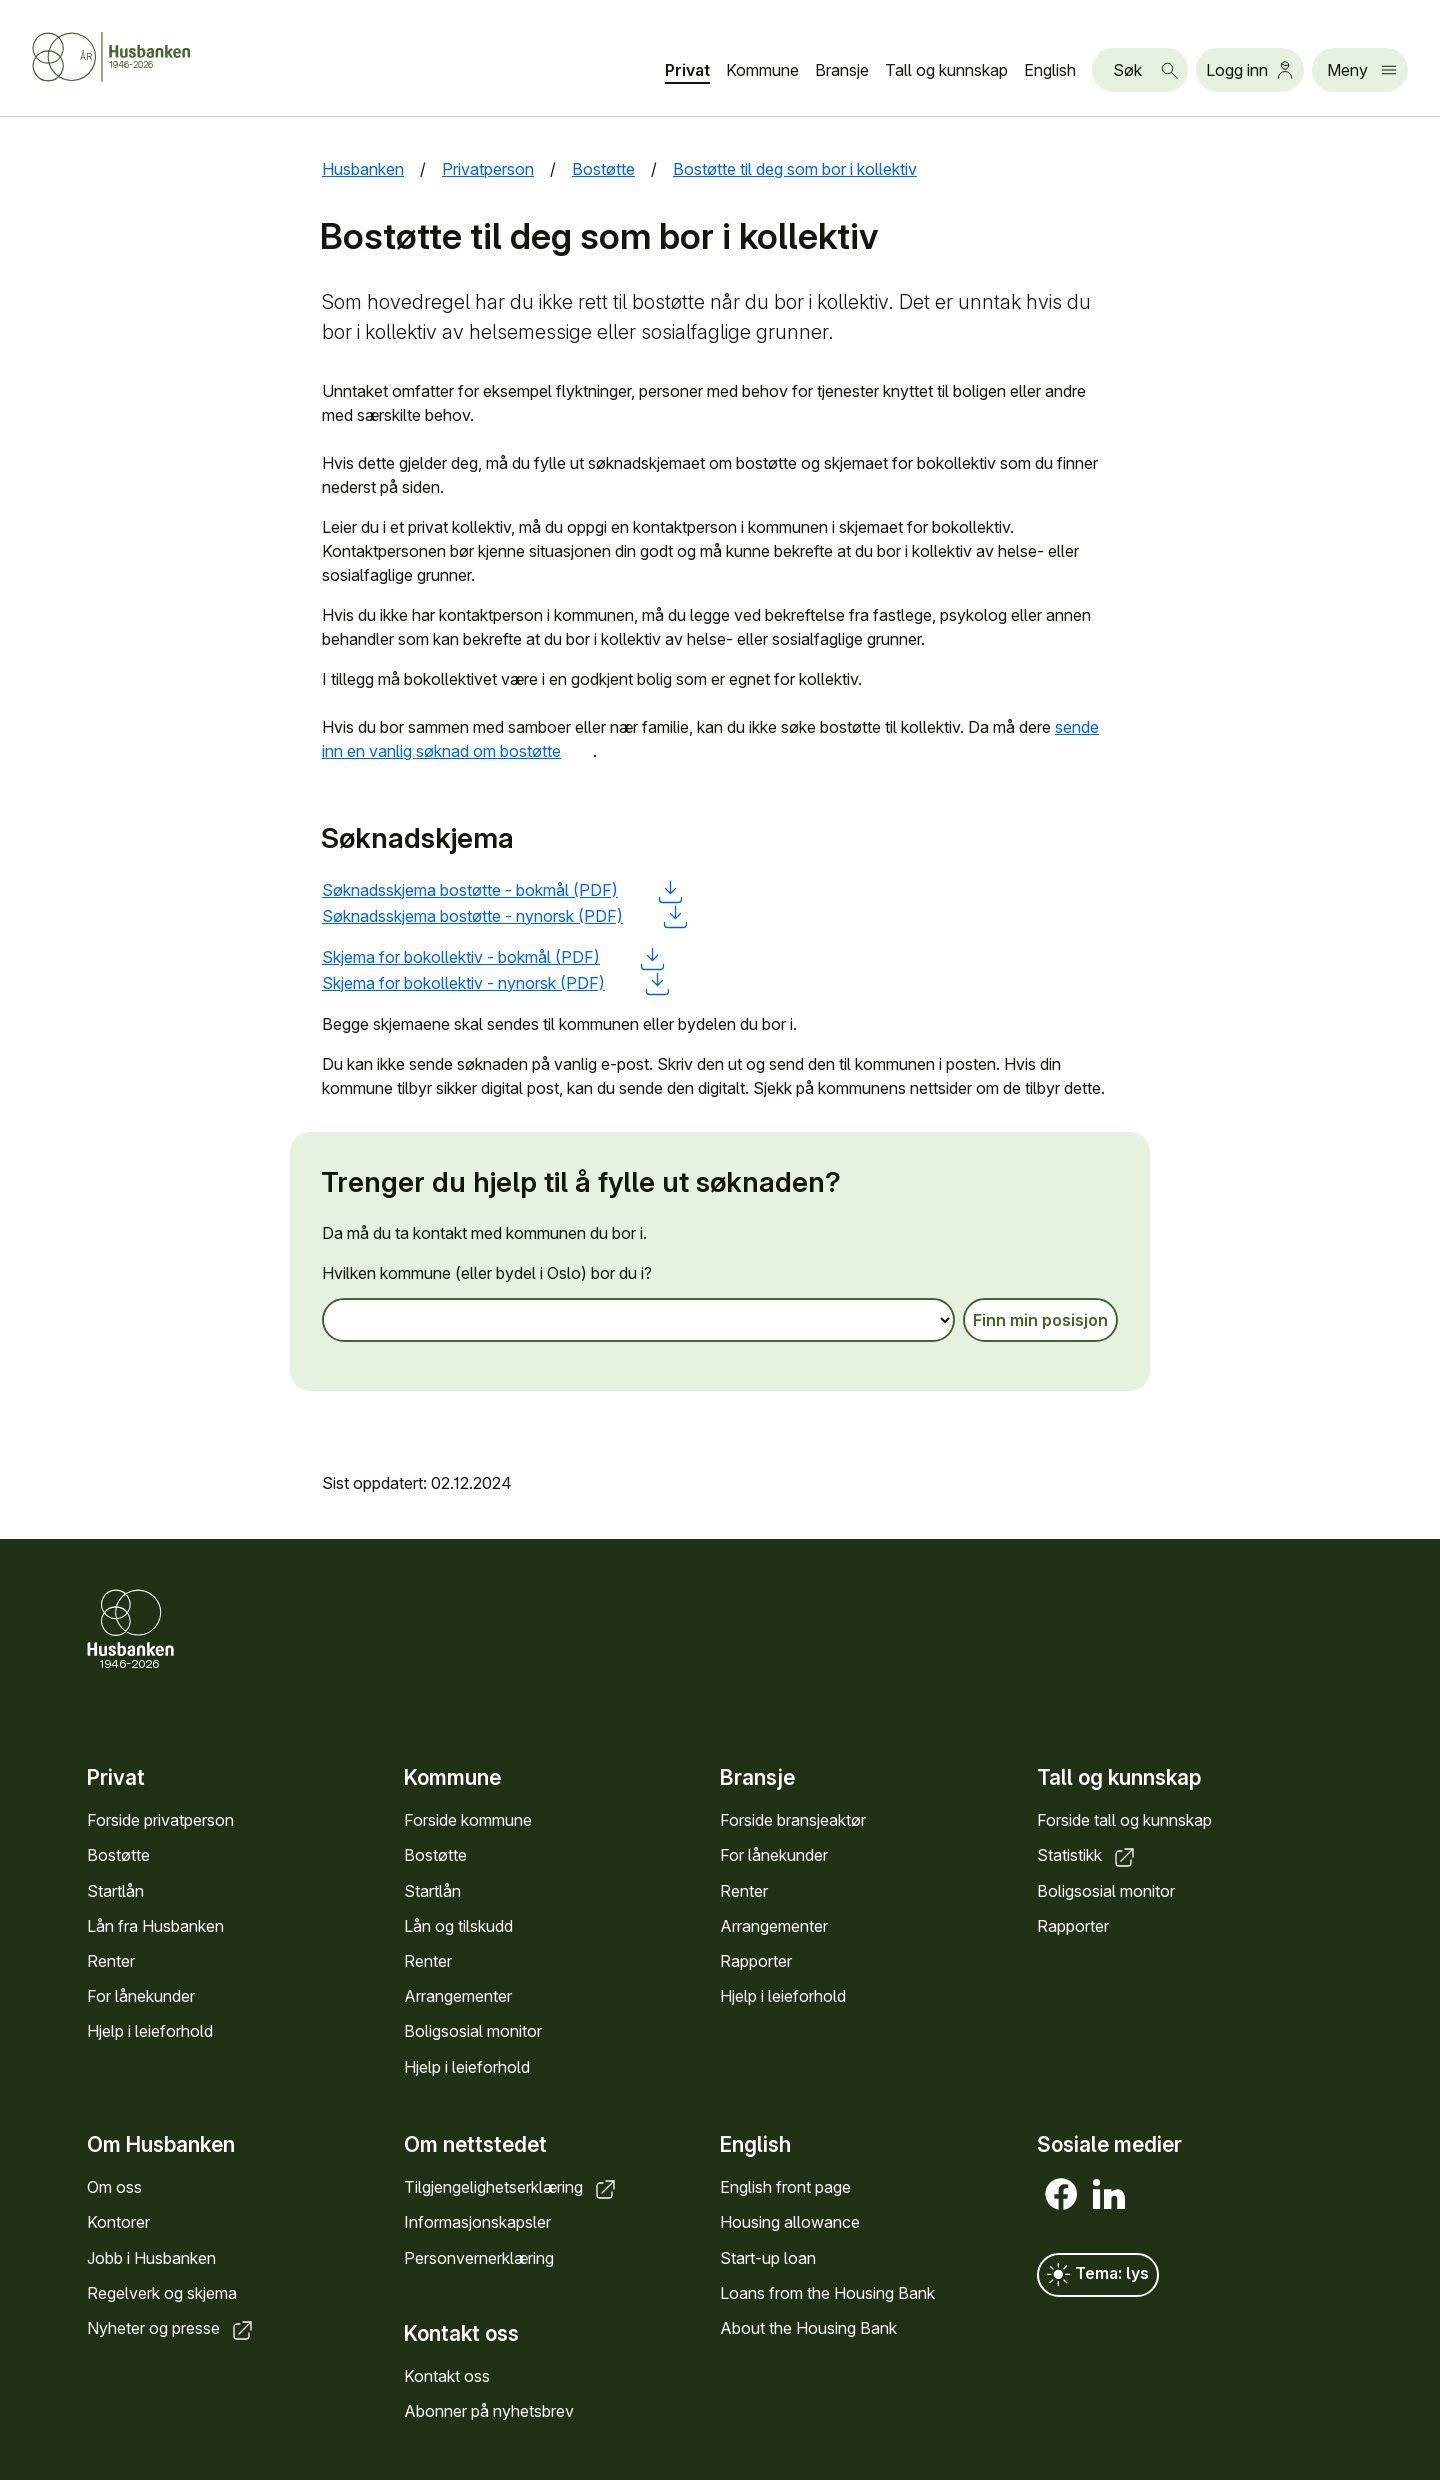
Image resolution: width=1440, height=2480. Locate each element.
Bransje (842, 70)
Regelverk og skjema (162, 2293)
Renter (111, 1961)
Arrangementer (458, 1996)
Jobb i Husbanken (151, 2258)
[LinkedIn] (1109, 2195)
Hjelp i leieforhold (150, 2031)
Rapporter (756, 1961)
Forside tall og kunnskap (1124, 1820)
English (1050, 70)
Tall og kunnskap (946, 70)
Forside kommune (468, 1820)
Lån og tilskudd (458, 1925)
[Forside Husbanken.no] (136, 57)
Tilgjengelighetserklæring (511, 2188)
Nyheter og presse (171, 2328)
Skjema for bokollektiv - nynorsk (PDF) (495, 983)
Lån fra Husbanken (155, 1925)
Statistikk (1087, 1855)
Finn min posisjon (1040, 1321)
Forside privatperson (160, 1820)
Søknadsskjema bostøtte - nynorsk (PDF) (504, 916)
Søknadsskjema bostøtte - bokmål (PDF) (502, 890)
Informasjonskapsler (477, 2223)
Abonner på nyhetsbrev (489, 2411)
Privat (687, 70)
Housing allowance (790, 2223)
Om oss (114, 2188)
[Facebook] (1061, 2195)
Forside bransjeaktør (793, 1820)
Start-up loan (768, 2258)
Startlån (115, 1890)
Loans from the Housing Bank (827, 2293)
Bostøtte (118, 1855)
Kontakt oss (447, 2376)
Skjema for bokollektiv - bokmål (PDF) (493, 957)
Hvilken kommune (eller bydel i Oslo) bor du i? (487, 1274)
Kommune (762, 70)
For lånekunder (141, 1996)
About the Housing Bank (808, 2328)
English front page (785, 2188)
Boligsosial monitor (473, 2031)
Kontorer (118, 2223)
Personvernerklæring (479, 2258)
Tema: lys (1098, 2276)
